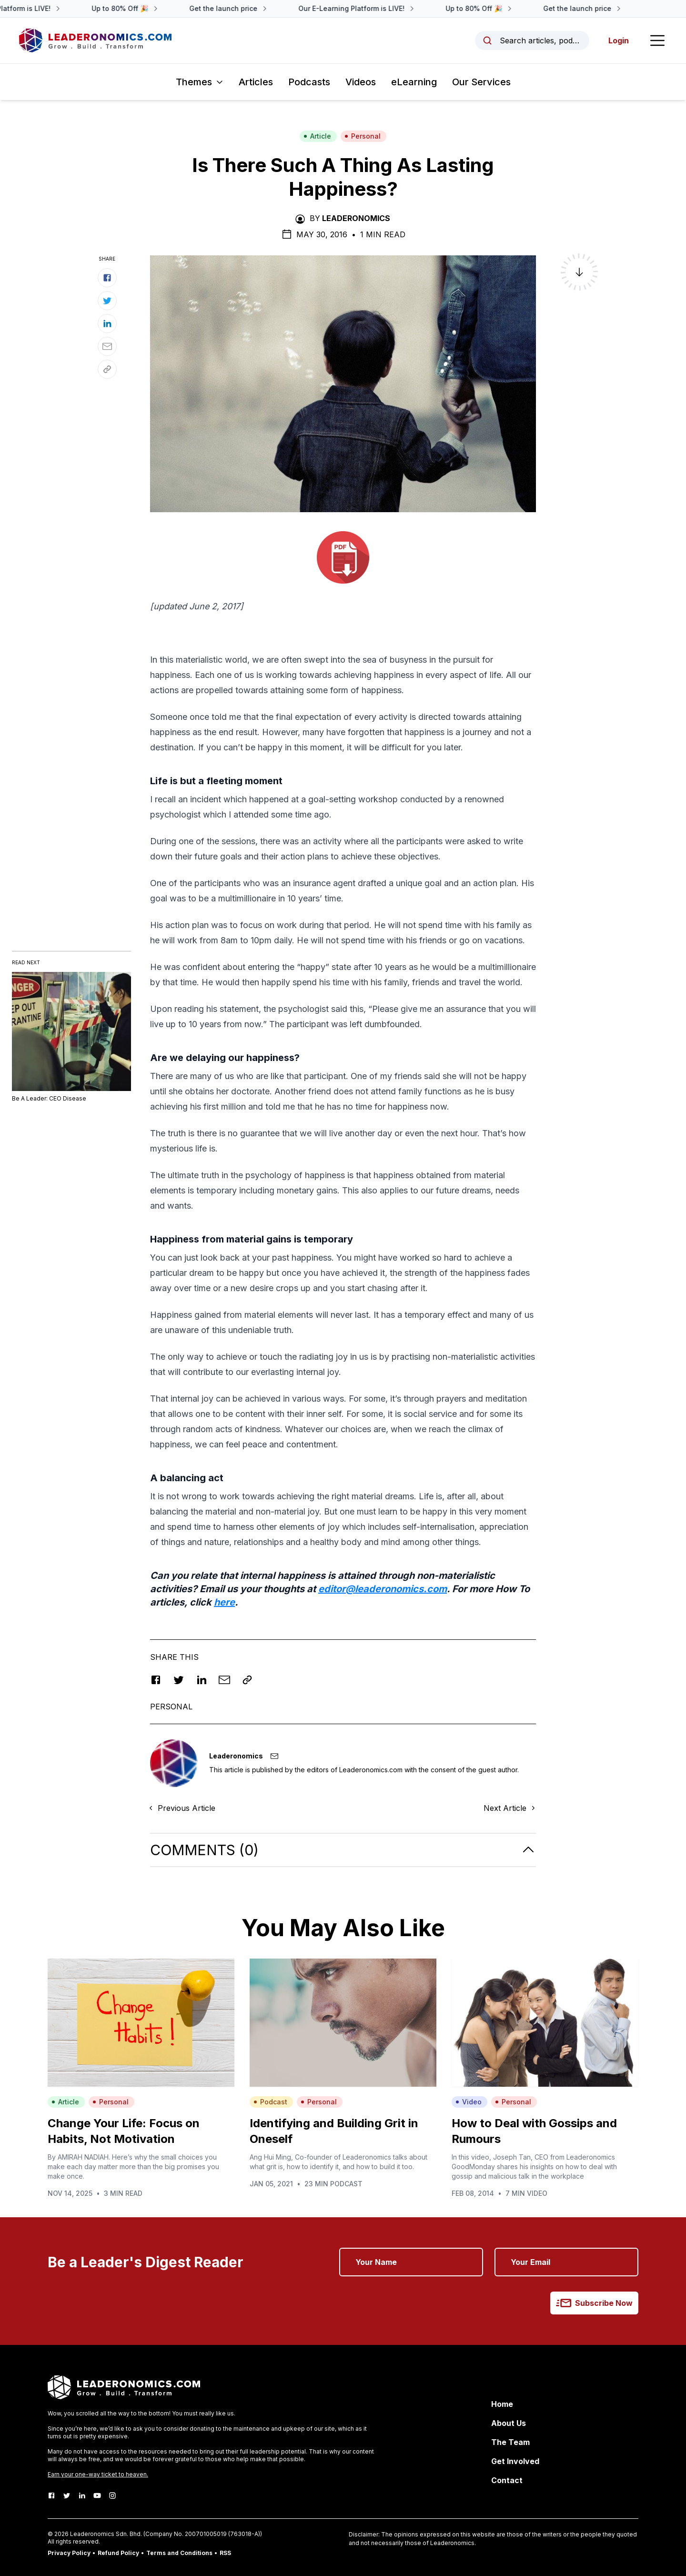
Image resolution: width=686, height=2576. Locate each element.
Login (618, 40)
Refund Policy (118, 2552)
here (224, 1602)
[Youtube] (97, 2495)
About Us (508, 2423)
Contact (507, 2480)
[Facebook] (51, 2495)
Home (502, 2404)
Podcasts (309, 82)
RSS (225, 2552)
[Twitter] (67, 2495)
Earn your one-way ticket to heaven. (98, 2474)
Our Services (481, 82)
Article (317, 136)
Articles (256, 82)
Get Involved (515, 2461)
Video (468, 2102)
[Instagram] (112, 2495)
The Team (510, 2442)
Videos (360, 82)
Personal (362, 136)
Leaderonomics (356, 218)
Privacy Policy (69, 2552)
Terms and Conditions (179, 2552)
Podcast (270, 2102)
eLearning (414, 82)
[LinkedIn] (82, 2495)
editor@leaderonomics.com (382, 1589)
